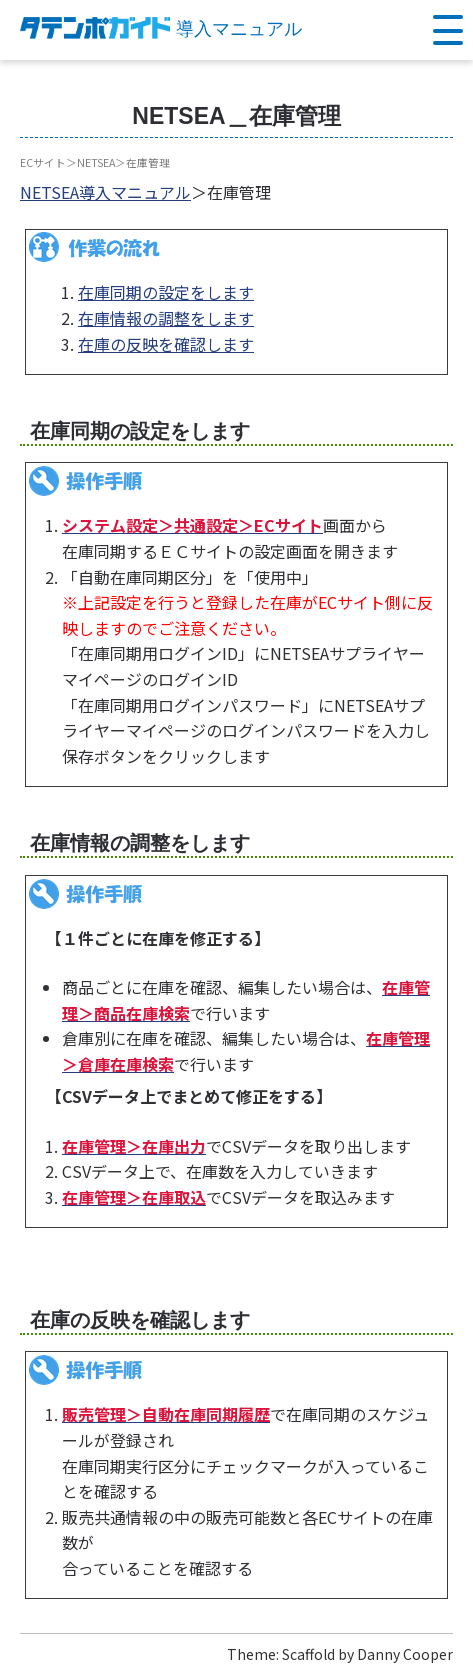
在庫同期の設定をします (166, 292)
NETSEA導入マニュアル (105, 192)
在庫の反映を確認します (166, 344)
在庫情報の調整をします (166, 318)
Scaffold (308, 1654)
